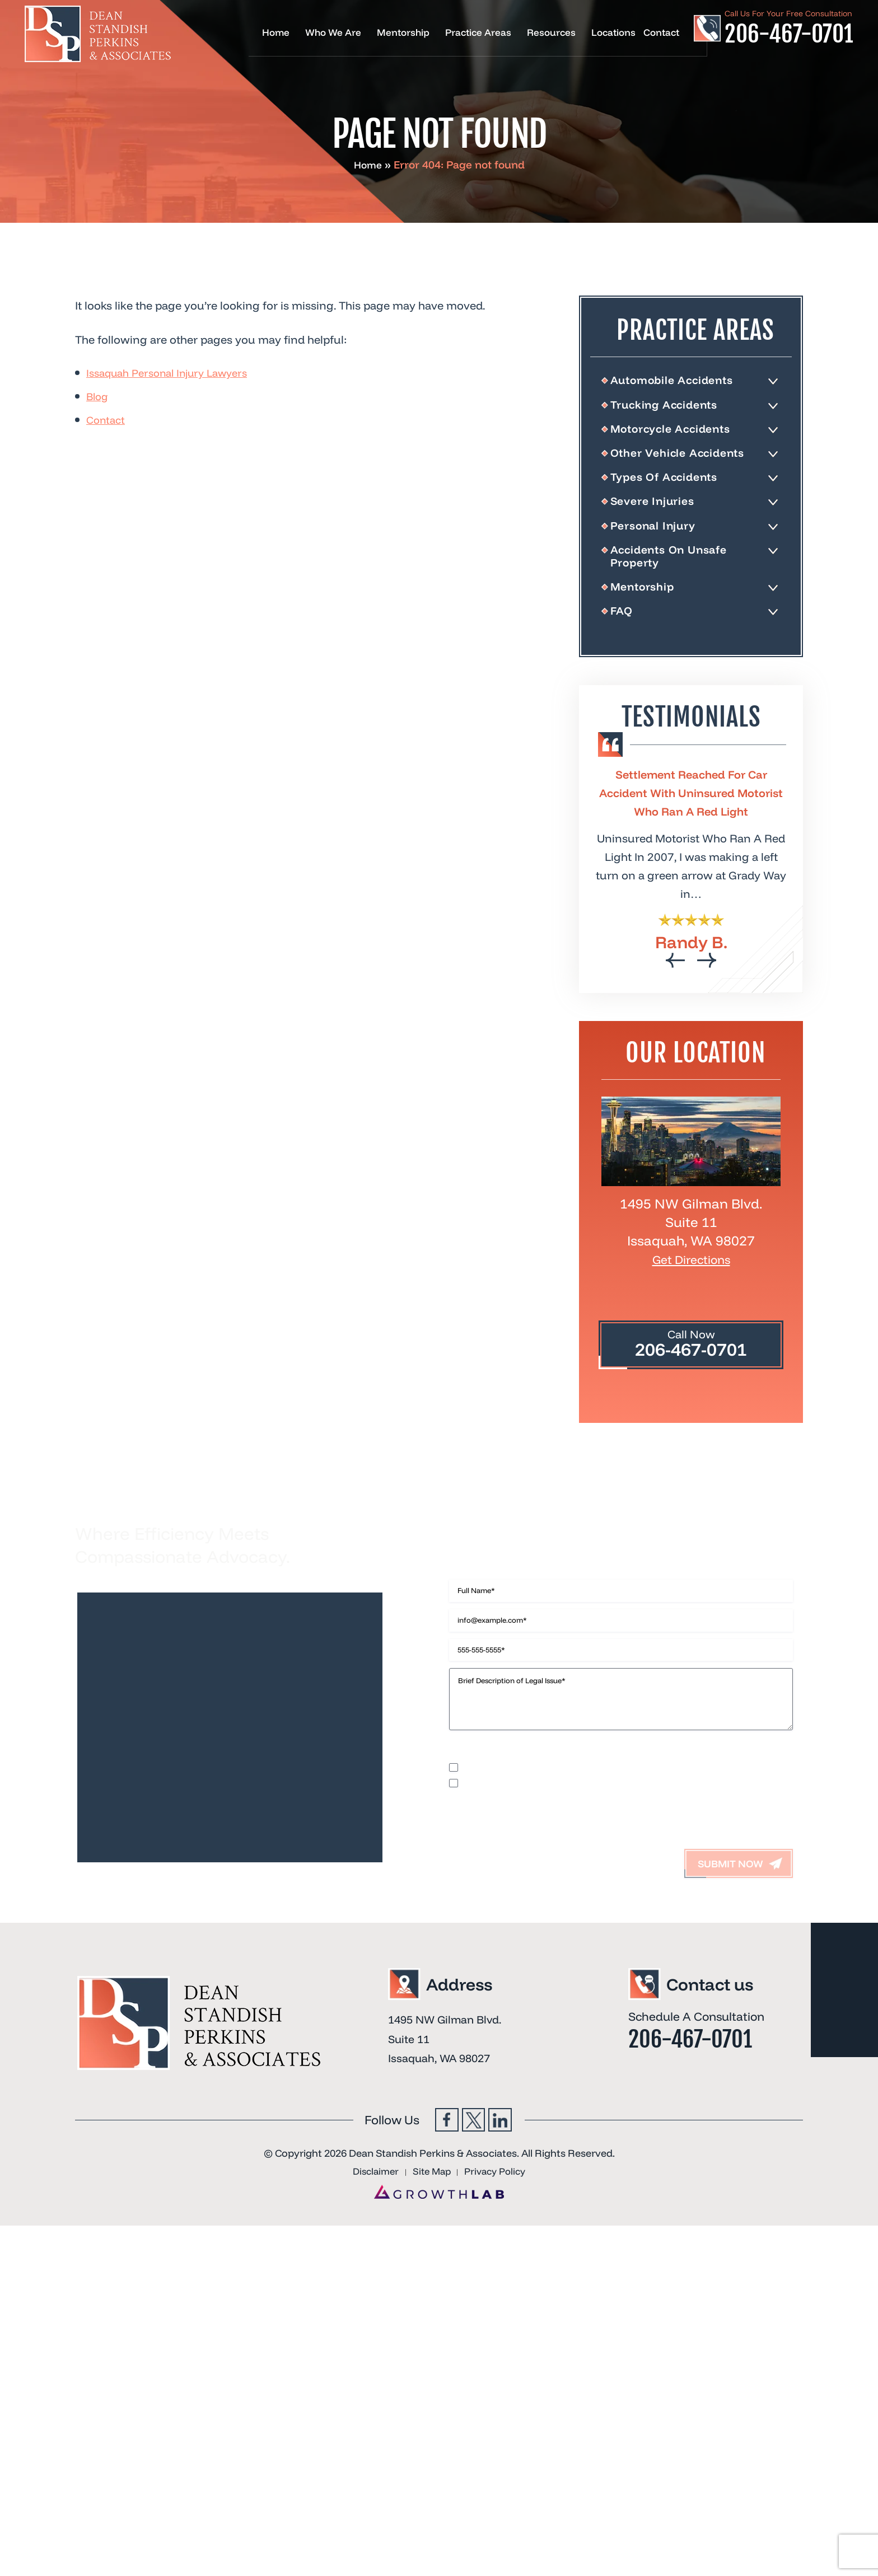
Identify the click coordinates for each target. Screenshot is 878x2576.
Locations (613, 32)
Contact (661, 32)
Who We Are (333, 32)
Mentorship (403, 32)
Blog (98, 396)
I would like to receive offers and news (541, 1867)
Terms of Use (600, 1851)
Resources (551, 32)
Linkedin (503, 2229)
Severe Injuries (658, 511)
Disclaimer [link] (369, 2283)
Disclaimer (471, 1851)
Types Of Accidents (672, 485)
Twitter (473, 2229)
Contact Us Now (539, 1556)
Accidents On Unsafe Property (678, 570)
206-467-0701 (789, 34)
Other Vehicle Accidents (686, 459)
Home (275, 32)
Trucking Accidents (673, 407)
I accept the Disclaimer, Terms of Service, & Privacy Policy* (586, 1883)
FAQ (625, 630)
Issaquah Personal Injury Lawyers (174, 373)
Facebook (444, 2229)
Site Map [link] (430, 2283)
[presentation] (675, 979)
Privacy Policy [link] (501, 2283)
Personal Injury (659, 537)
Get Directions (691, 1278)
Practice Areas (478, 32)
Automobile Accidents (681, 381)
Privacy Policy (533, 1851)
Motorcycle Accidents (680, 433)
